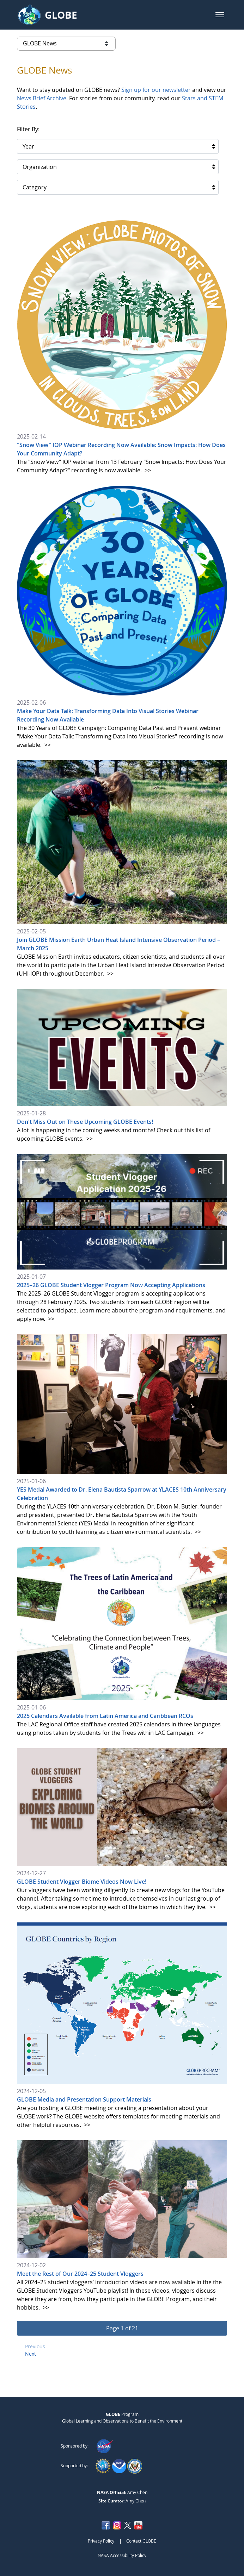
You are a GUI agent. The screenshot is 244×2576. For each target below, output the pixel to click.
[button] (220, 14)
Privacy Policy (101, 2541)
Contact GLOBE (141, 2541)
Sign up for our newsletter (156, 90)
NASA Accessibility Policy (122, 2555)
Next (30, 2353)
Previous (35, 2346)
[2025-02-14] (122, 347)
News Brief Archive (41, 98)
